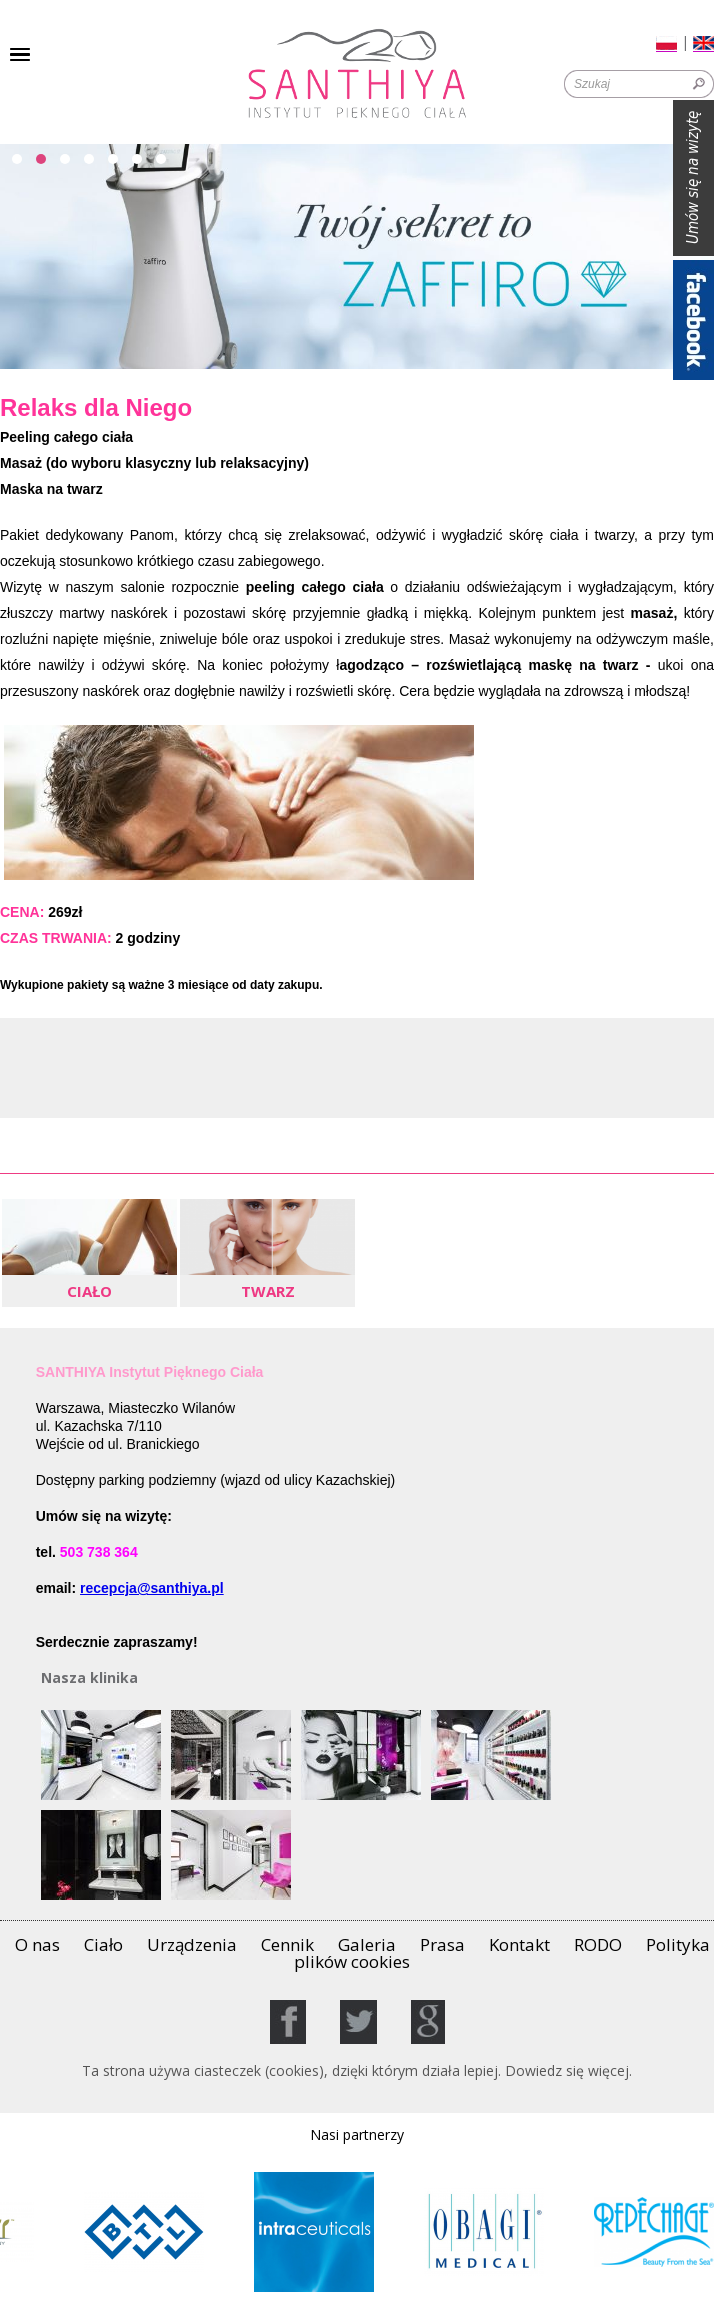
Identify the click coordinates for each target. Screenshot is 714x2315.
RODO (598, 1944)
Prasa (442, 1944)
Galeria (367, 1944)
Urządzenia (192, 1944)
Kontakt (519, 1944)
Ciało (103, 1944)
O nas (37, 1944)
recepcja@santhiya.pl (152, 1588)
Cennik (287, 1944)
